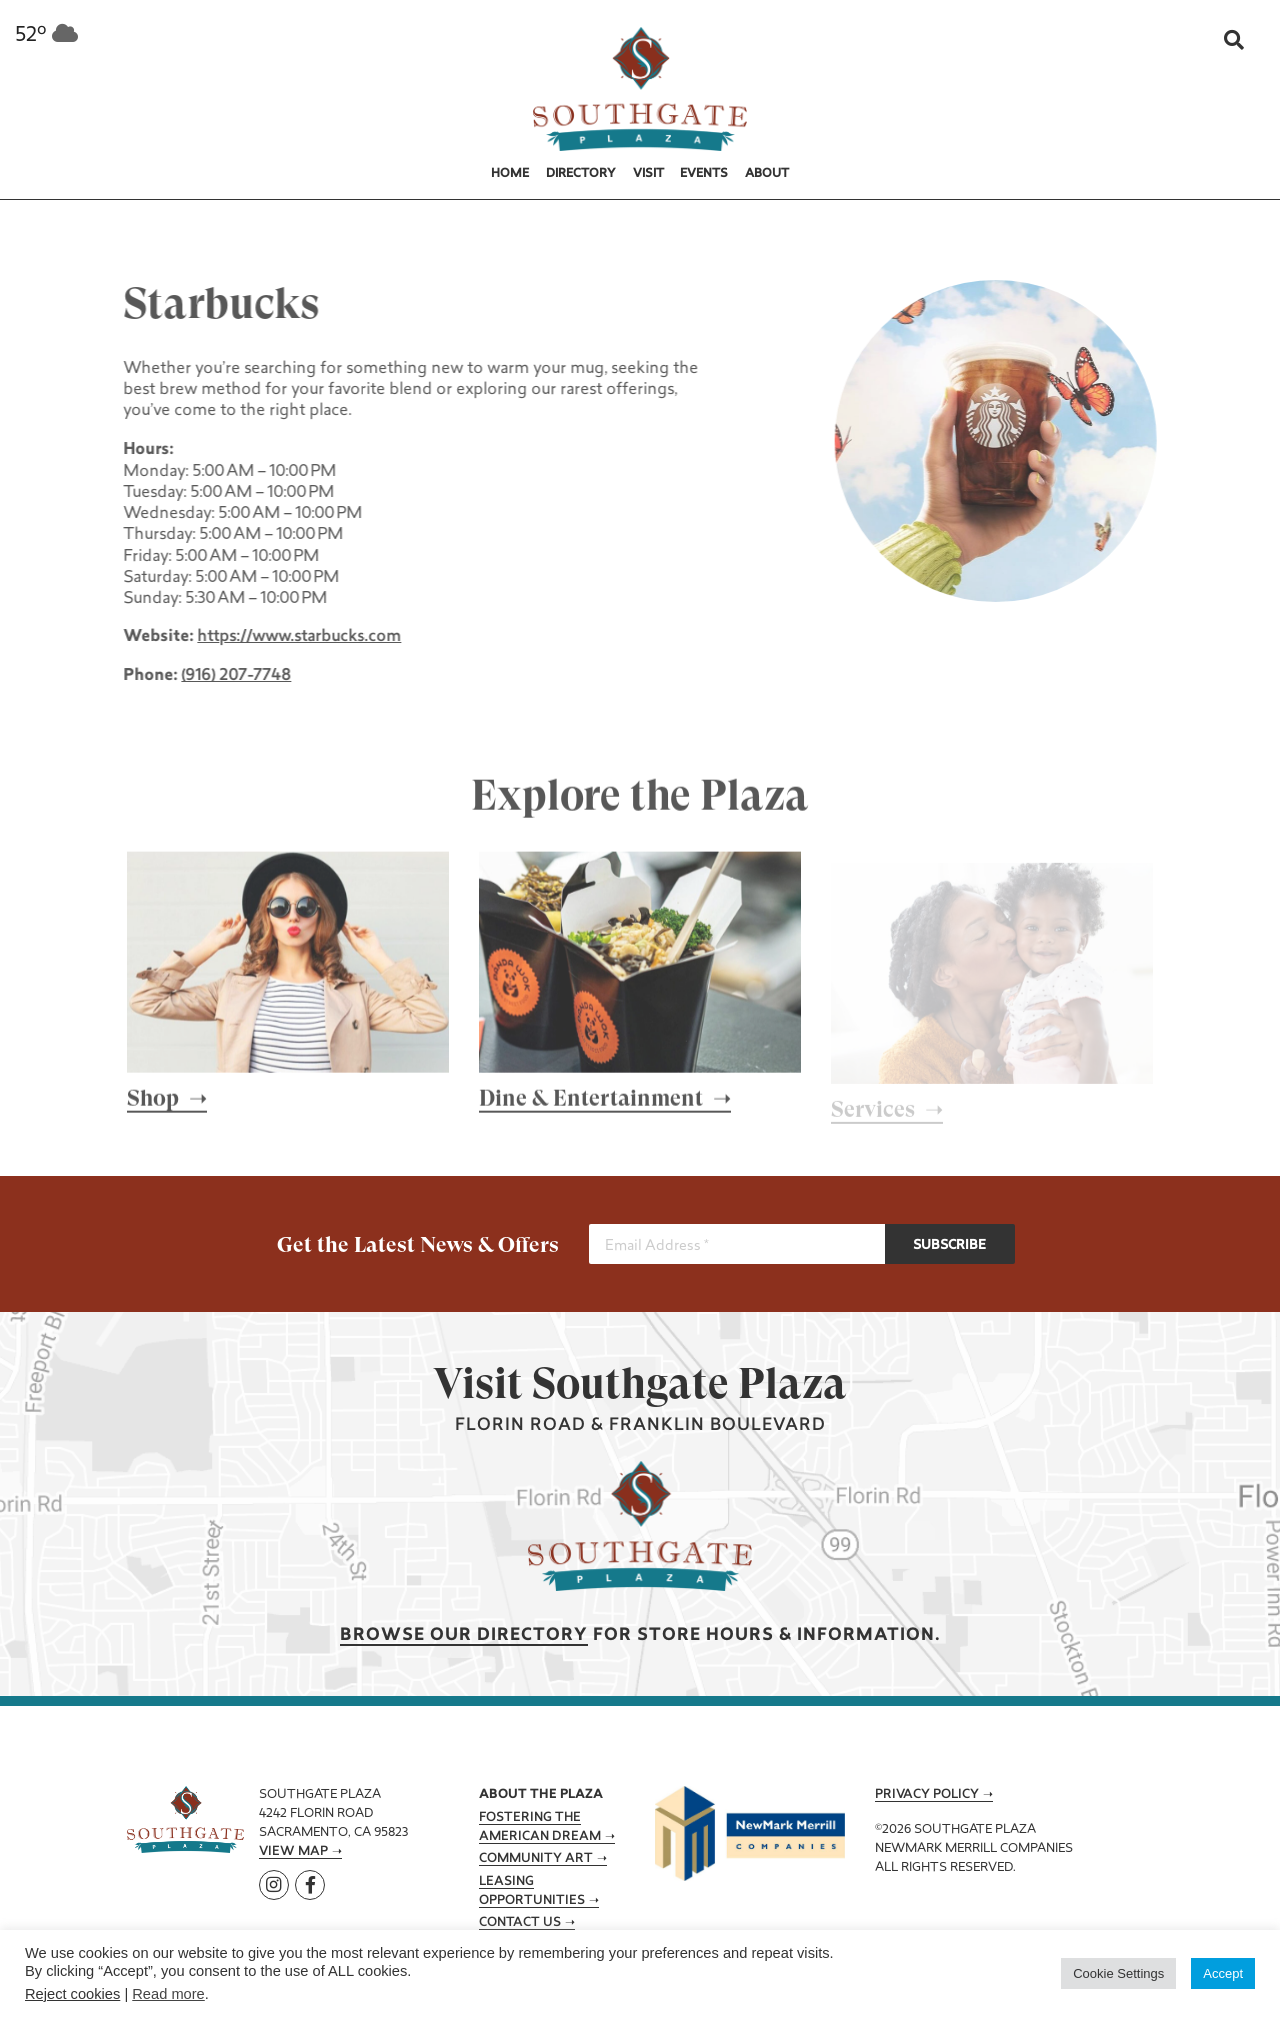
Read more (168, 1994)
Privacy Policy (927, 1795)
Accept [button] (1223, 1973)
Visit (648, 174)
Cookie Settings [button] (1118, 1973)
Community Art (536, 1859)
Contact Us (520, 1923)
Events (704, 174)
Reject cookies (72, 1994)
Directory (581, 174)
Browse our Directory (464, 1635)
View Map (293, 1852)
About (767, 174)
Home (510, 174)
